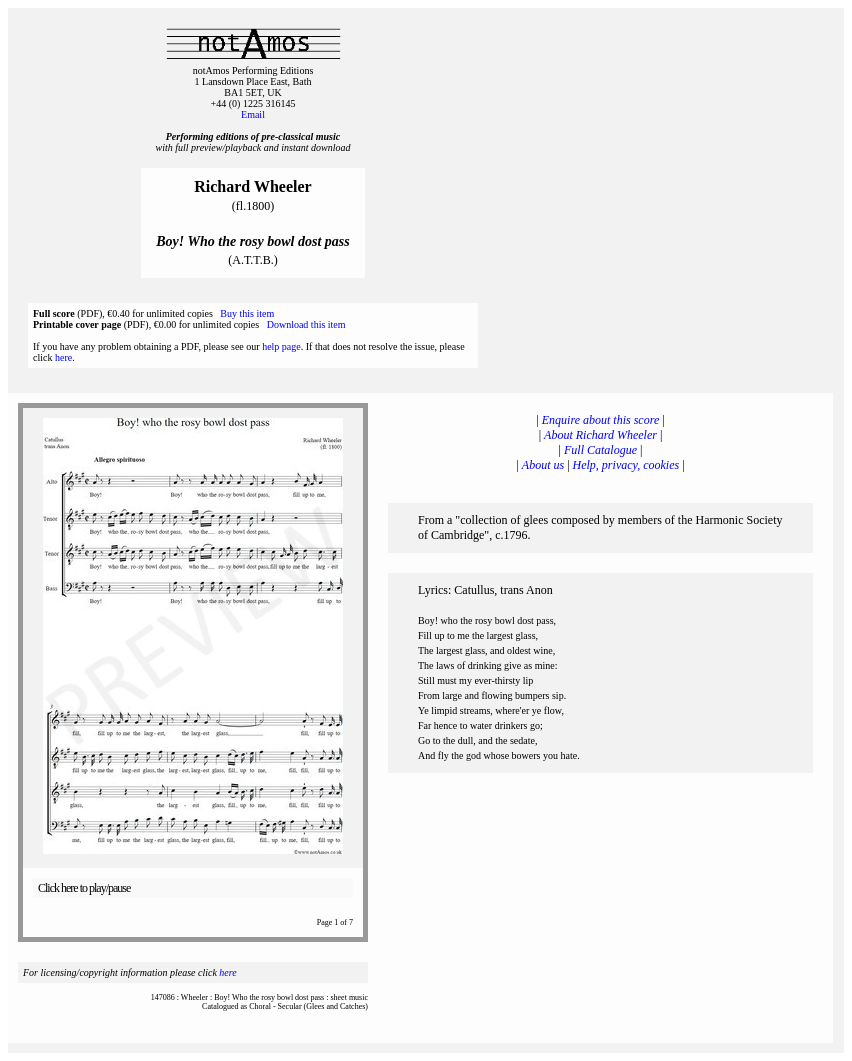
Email (253, 114)
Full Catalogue (600, 450)
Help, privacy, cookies (626, 465)
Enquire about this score (600, 420)
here (63, 357)
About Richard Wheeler (600, 435)
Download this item (306, 324)
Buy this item (247, 313)
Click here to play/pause (84, 888)
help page (281, 346)
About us (543, 465)
